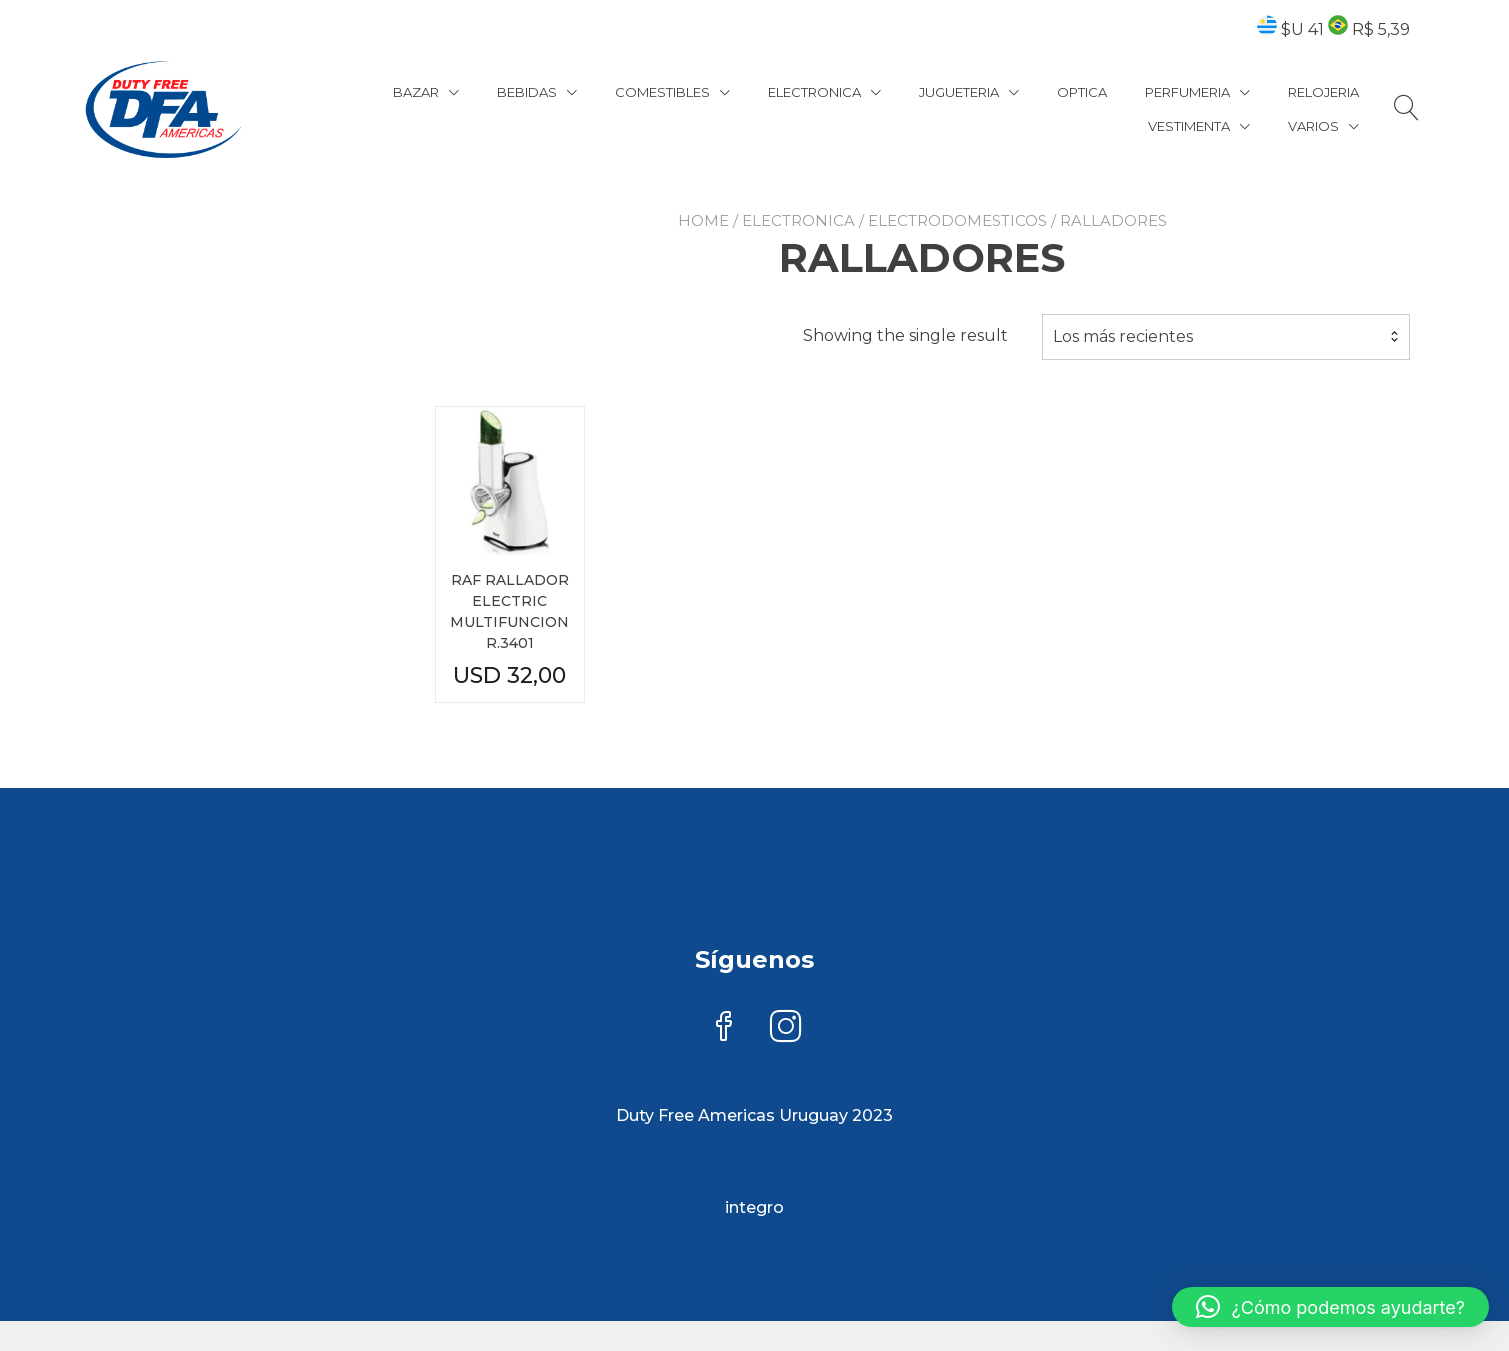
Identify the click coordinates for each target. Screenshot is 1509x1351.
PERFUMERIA (1187, 92)
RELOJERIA (1323, 92)
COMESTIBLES (662, 92)
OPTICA (1082, 92)
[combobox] (1226, 337)
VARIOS (1313, 126)
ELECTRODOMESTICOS (957, 220)
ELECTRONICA (814, 92)
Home (703, 220)
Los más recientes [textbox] (1123, 336)
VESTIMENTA (1189, 126)
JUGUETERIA (959, 92)
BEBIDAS (527, 92)
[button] (1330, 1307)
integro (754, 1207)
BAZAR (416, 92)
